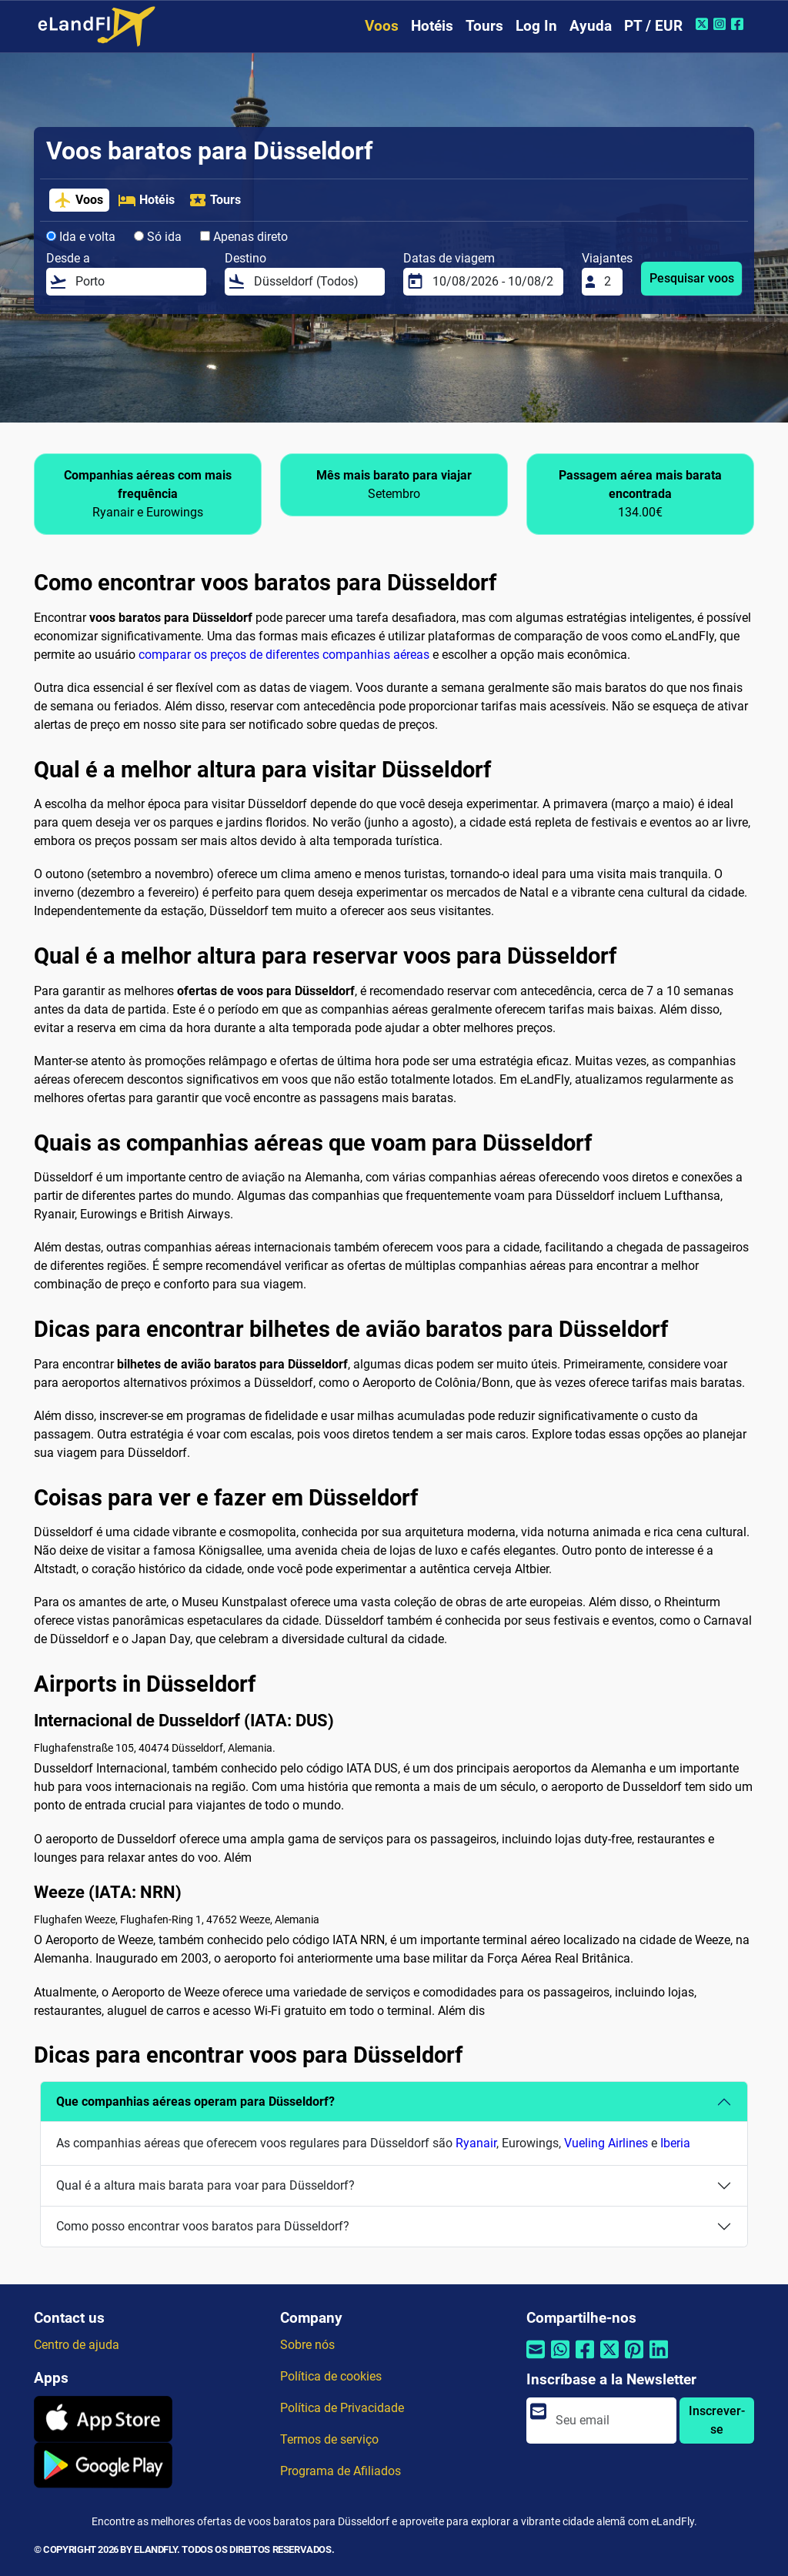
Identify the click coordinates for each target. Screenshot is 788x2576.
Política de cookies (331, 2376)
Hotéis (432, 26)
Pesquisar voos (691, 278)
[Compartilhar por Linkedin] (658, 2359)
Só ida (158, 236)
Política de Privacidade (342, 2408)
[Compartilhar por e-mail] (535, 2359)
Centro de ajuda (76, 2344)
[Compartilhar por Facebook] (585, 2359)
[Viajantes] (609, 282)
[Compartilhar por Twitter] (609, 2359)
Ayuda (590, 26)
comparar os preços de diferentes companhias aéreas (284, 654)
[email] (611, 2420)
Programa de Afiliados (340, 2471)
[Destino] (315, 282)
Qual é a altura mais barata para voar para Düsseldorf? (205, 2185)
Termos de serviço (329, 2439)
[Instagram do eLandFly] (721, 24)
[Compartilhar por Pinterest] (634, 2359)
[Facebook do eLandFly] (739, 24)
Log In (536, 26)
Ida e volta (80, 236)
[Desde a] (136, 282)
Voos (382, 26)
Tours (484, 26)
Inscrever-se (717, 2420)
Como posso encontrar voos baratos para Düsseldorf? (202, 2226)
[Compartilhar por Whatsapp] (560, 2359)
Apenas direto (244, 236)
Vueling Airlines (606, 2143)
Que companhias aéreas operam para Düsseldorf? (195, 2101)
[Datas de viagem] (493, 282)
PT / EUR (653, 26)
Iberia (675, 2143)
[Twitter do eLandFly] (704, 24)
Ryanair (476, 2143)
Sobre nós (307, 2344)
